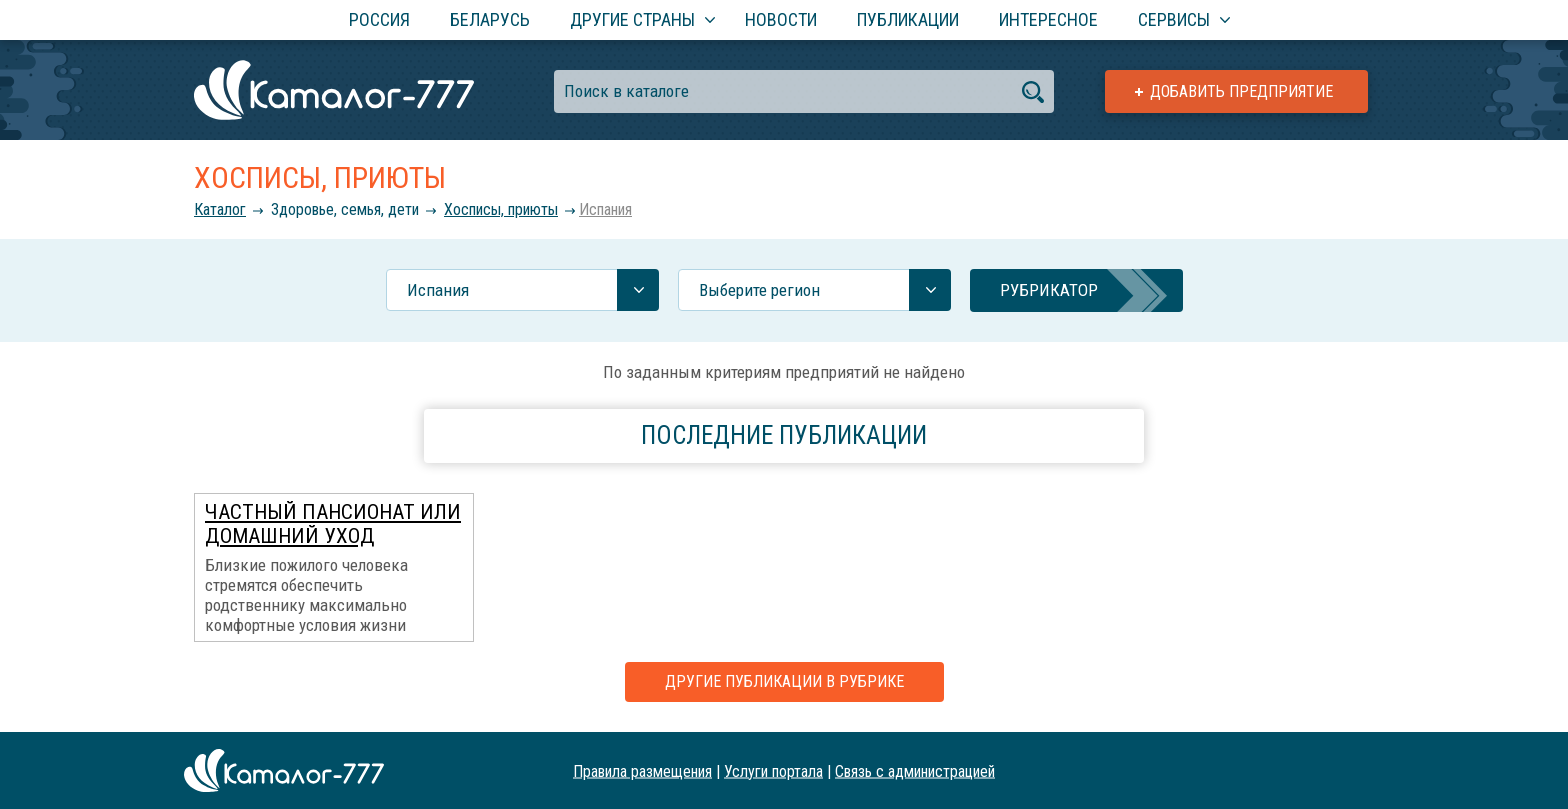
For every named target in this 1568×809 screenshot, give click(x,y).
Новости (781, 19)
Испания (605, 209)
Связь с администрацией (915, 770)
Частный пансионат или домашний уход (333, 524)
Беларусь (490, 19)
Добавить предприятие (1241, 91)
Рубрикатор (1049, 290)
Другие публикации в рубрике (784, 681)
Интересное (1048, 19)
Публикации (908, 19)
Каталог (220, 209)
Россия (379, 19)
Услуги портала (773, 770)
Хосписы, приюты (501, 209)
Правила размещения (642, 770)
